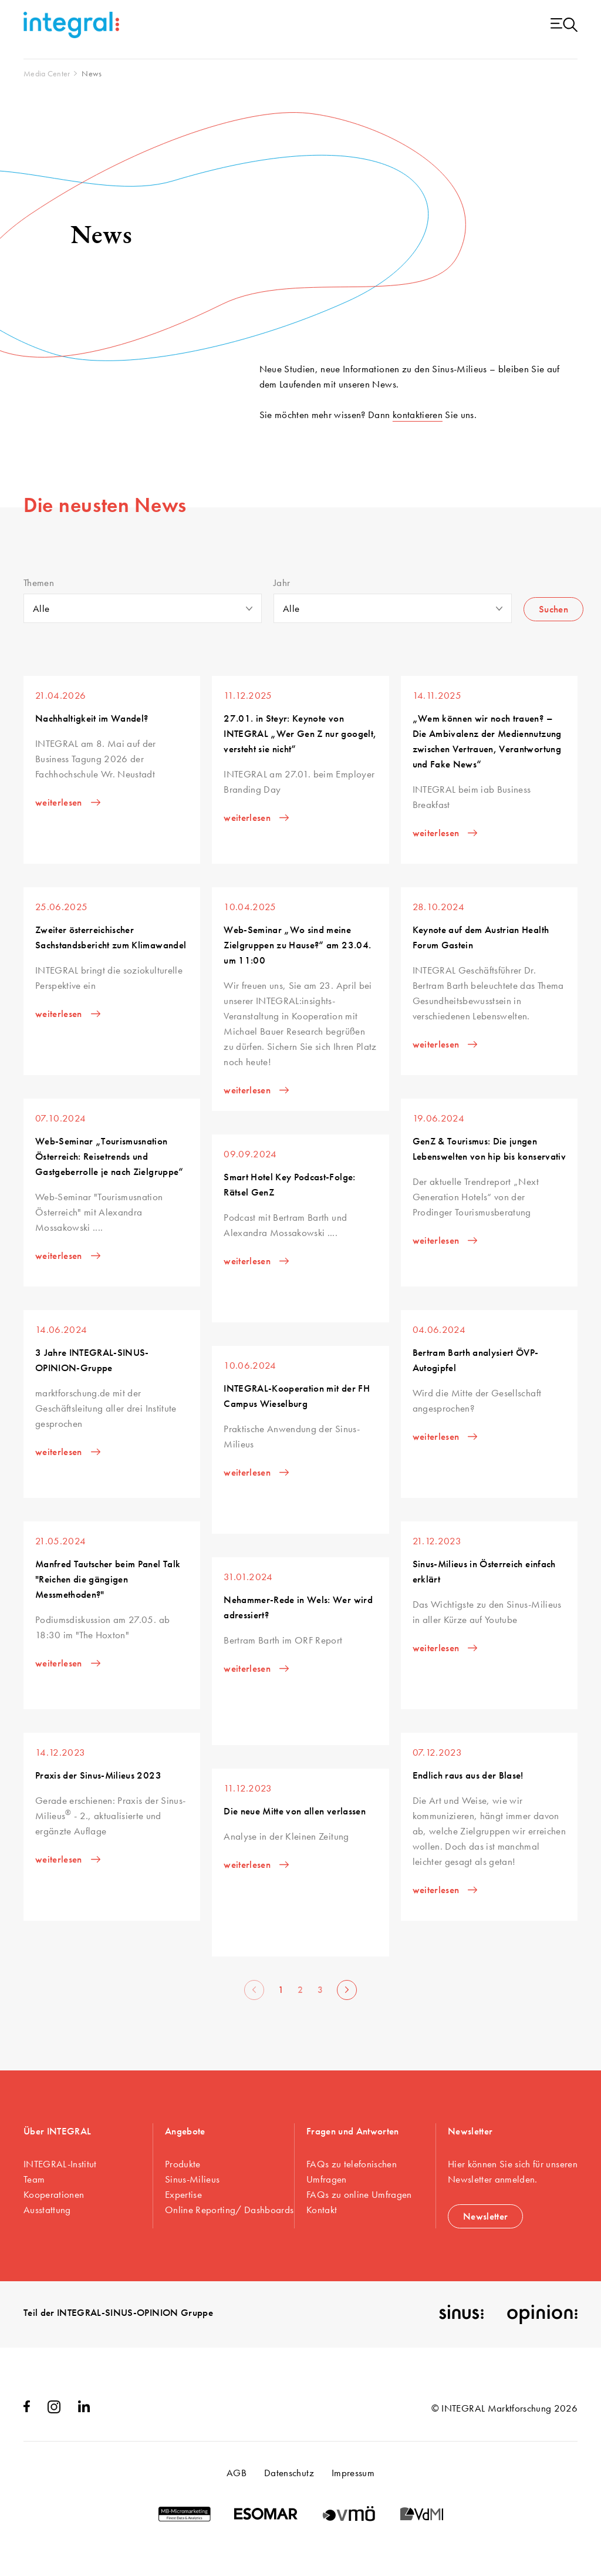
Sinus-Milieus (192, 2179)
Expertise (183, 2194)
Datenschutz (289, 2472)
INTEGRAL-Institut (60, 2163)
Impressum (353, 2472)
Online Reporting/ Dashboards (229, 2209)
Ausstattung (47, 2209)
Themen (38, 583)
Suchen (553, 608)
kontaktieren (418, 414)
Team (34, 2179)
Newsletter (485, 2216)
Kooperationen (53, 2194)
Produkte (183, 2163)
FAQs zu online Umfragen (359, 2194)
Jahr (282, 583)
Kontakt (321, 2209)
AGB (237, 2472)
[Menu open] (564, 25)
